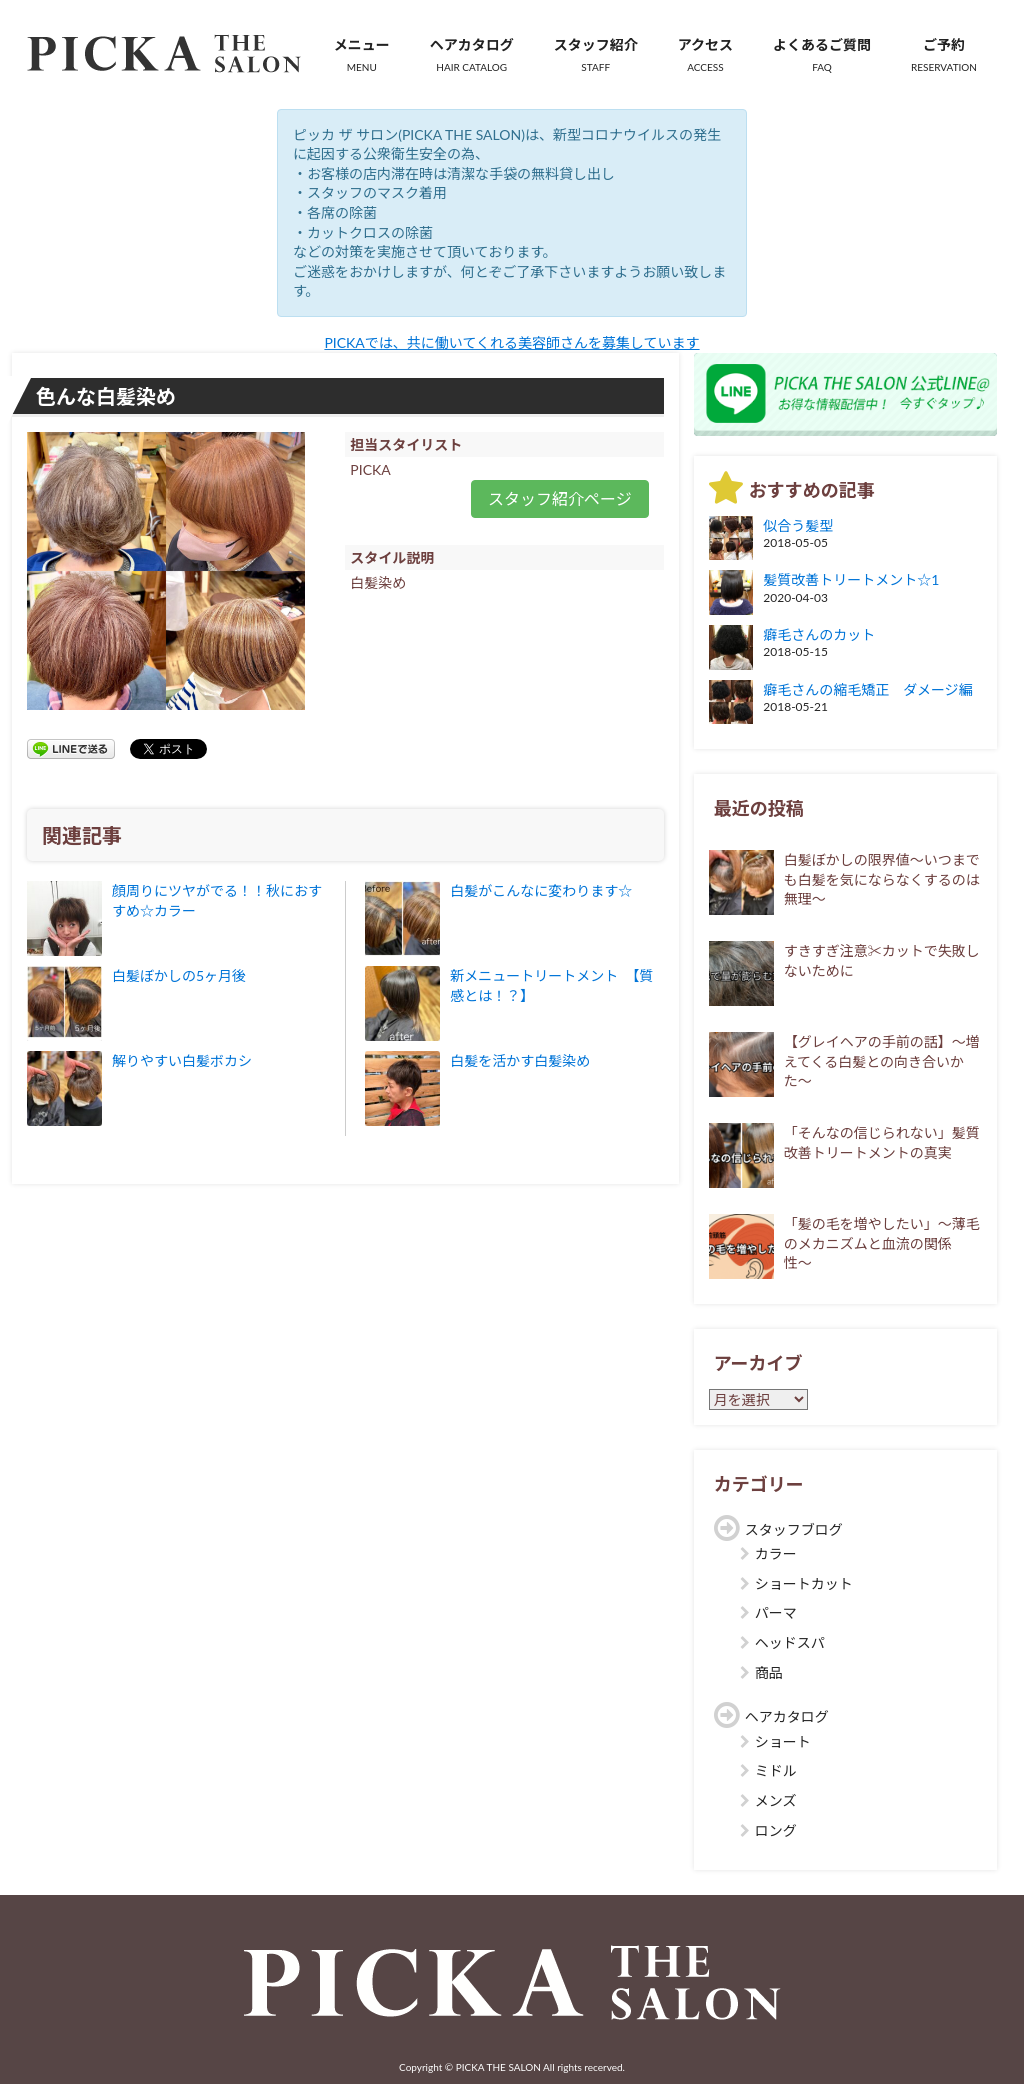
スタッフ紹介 (596, 55)
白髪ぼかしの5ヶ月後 (179, 975)
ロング (776, 1830)
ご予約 (944, 55)
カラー (776, 1553)
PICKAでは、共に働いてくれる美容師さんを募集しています (511, 342)
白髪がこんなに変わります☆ (541, 890)
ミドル (776, 1770)
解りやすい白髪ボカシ (182, 1060)
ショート (783, 1741)
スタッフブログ (794, 1529)
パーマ (776, 1612)
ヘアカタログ (472, 55)
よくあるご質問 (822, 55)
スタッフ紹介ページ (560, 498)
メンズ (776, 1800)
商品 (769, 1672)
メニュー (362, 55)
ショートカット (804, 1583)
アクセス (705, 55)
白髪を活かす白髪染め (520, 1060)
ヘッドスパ (790, 1642)
